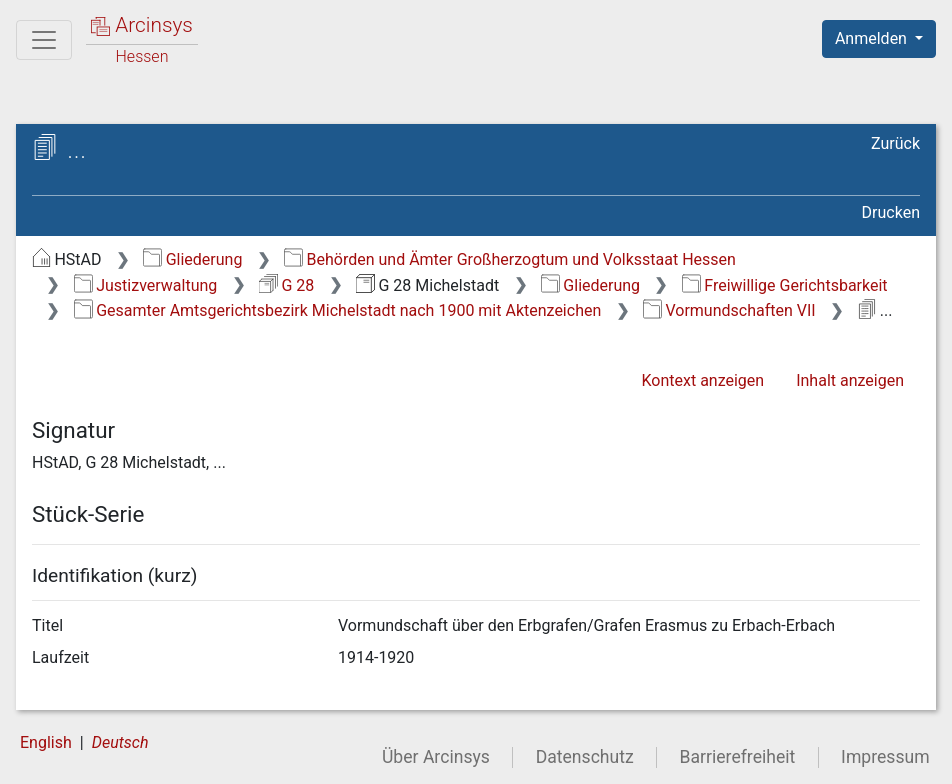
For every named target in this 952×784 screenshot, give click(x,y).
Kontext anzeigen (702, 380)
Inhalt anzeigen (850, 380)
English (46, 742)
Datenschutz (585, 757)
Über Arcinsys (436, 757)
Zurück (895, 143)
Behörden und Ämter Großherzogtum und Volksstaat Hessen (510, 259)
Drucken (891, 212)
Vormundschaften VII (729, 310)
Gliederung (192, 259)
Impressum (885, 757)
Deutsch (120, 742)
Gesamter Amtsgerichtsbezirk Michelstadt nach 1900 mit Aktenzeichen (337, 310)
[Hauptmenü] (44, 40)
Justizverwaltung (146, 285)
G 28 (286, 285)
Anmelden (873, 38)
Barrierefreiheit (738, 757)
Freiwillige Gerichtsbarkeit (785, 285)
